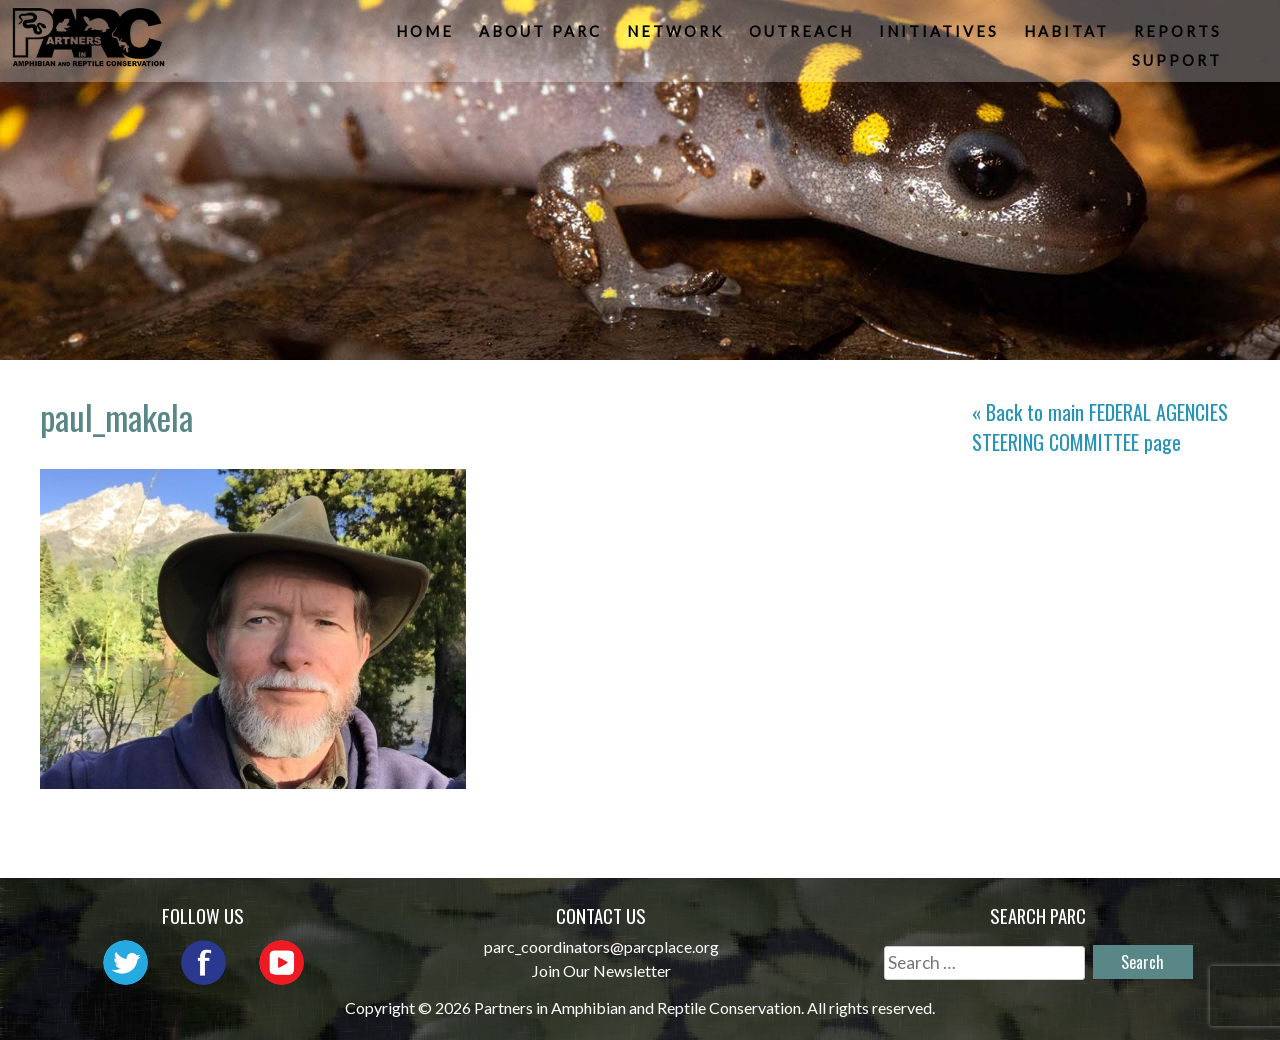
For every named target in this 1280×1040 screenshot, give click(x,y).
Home (427, 35)
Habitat (1068, 35)
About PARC (542, 35)
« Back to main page (1100, 427)
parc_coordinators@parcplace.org (601, 946)
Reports (1180, 35)
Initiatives (941, 35)
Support (1179, 64)
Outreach (803, 35)
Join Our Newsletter (601, 970)
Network (677, 35)
